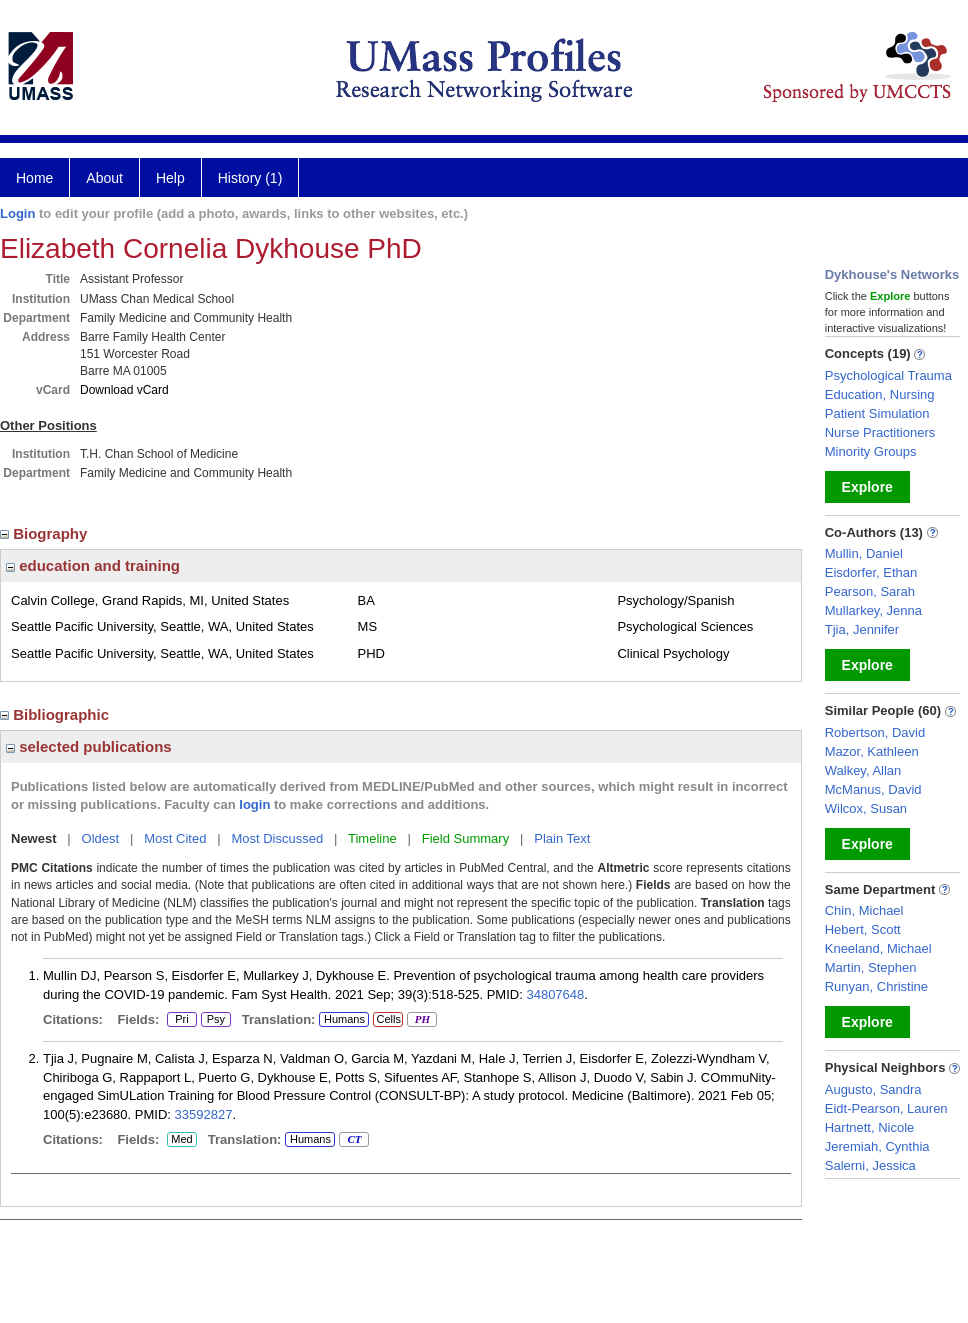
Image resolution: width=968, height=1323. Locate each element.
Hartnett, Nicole (870, 1127)
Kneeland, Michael (878, 948)
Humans (344, 1019)
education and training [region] (93, 565)
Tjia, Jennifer (862, 629)
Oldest (101, 838)
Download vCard (124, 390)
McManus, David (873, 789)
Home (34, 178)
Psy (216, 1020)
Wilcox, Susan (866, 808)
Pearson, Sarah (870, 591)
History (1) (250, 178)
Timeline (372, 838)
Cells (388, 1019)
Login (17, 213)
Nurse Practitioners (880, 432)
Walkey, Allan (863, 770)
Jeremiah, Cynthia (877, 1146)
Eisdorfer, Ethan (871, 572)
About (104, 178)
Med (181, 1140)
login (254, 804)
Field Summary (465, 838)
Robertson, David (875, 732)
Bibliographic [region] (56, 714)
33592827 (204, 1114)
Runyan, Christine (876, 986)
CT (353, 1140)
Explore (867, 487)
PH (421, 1020)
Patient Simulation (877, 413)
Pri (181, 1020)
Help (170, 178)
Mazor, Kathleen (872, 751)
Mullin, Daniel (864, 553)
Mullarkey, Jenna (873, 610)
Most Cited (175, 838)
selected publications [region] (89, 746)
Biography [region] (46, 533)
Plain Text (562, 838)
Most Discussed (277, 838)
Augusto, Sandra (873, 1089)
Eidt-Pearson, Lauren (886, 1108)
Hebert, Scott (863, 929)
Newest (34, 838)
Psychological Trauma (888, 375)
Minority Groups (871, 451)
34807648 (555, 994)
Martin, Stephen (871, 967)
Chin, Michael (864, 910)
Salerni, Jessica (870, 1165)
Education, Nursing (880, 394)
